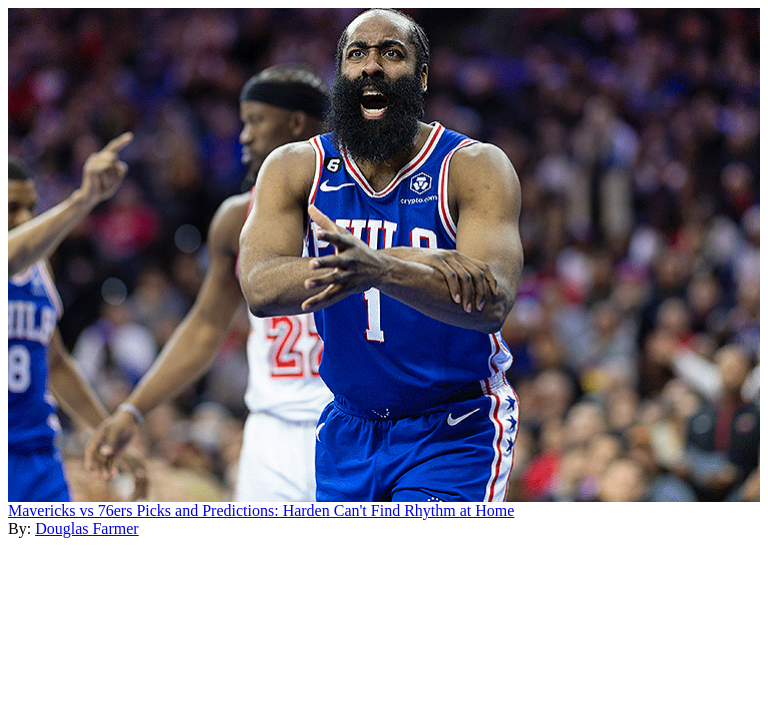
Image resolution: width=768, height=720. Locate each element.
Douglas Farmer (87, 528)
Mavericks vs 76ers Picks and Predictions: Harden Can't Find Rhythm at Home (261, 510)
